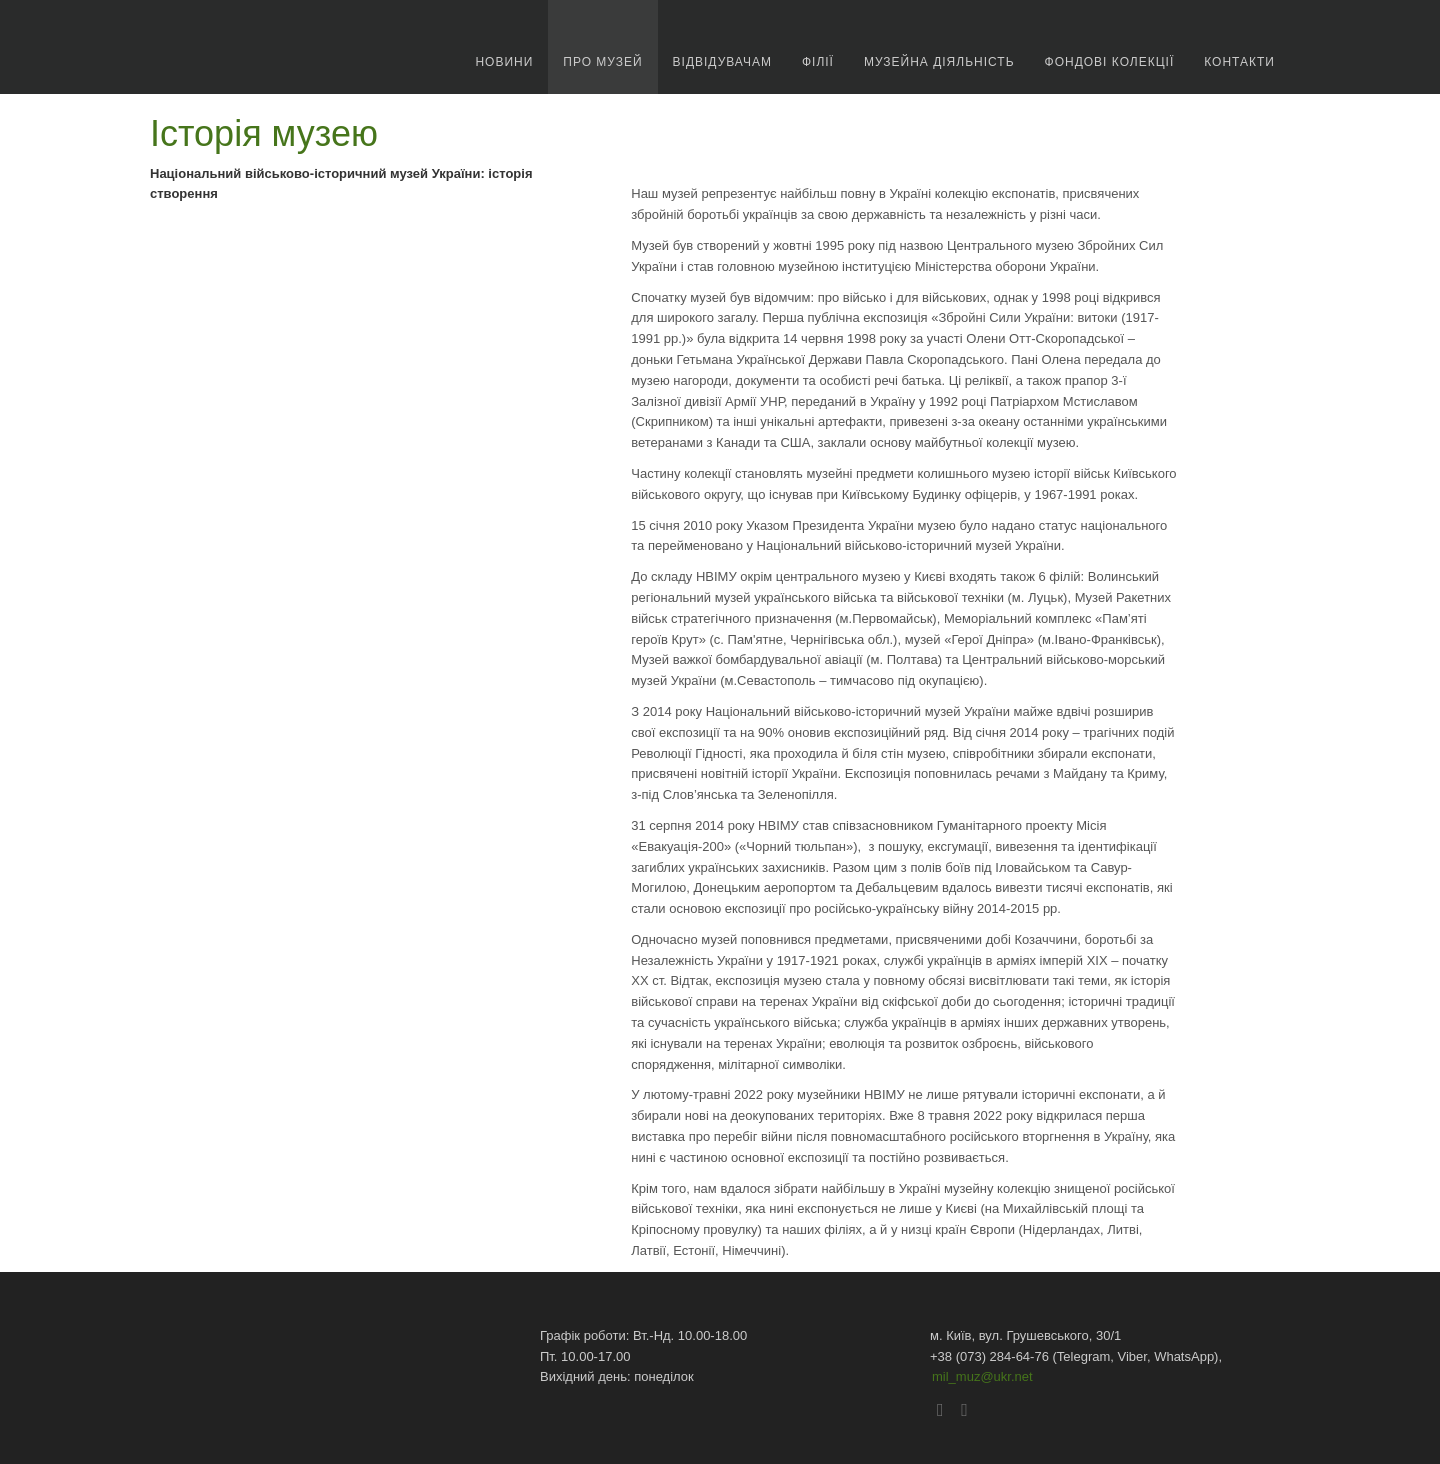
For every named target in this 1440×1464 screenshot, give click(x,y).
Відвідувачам (722, 62)
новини (504, 62)
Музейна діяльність (939, 62)
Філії (818, 62)
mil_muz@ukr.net (982, 1376)
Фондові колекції (1110, 62)
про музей (602, 62)
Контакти (1239, 62)
